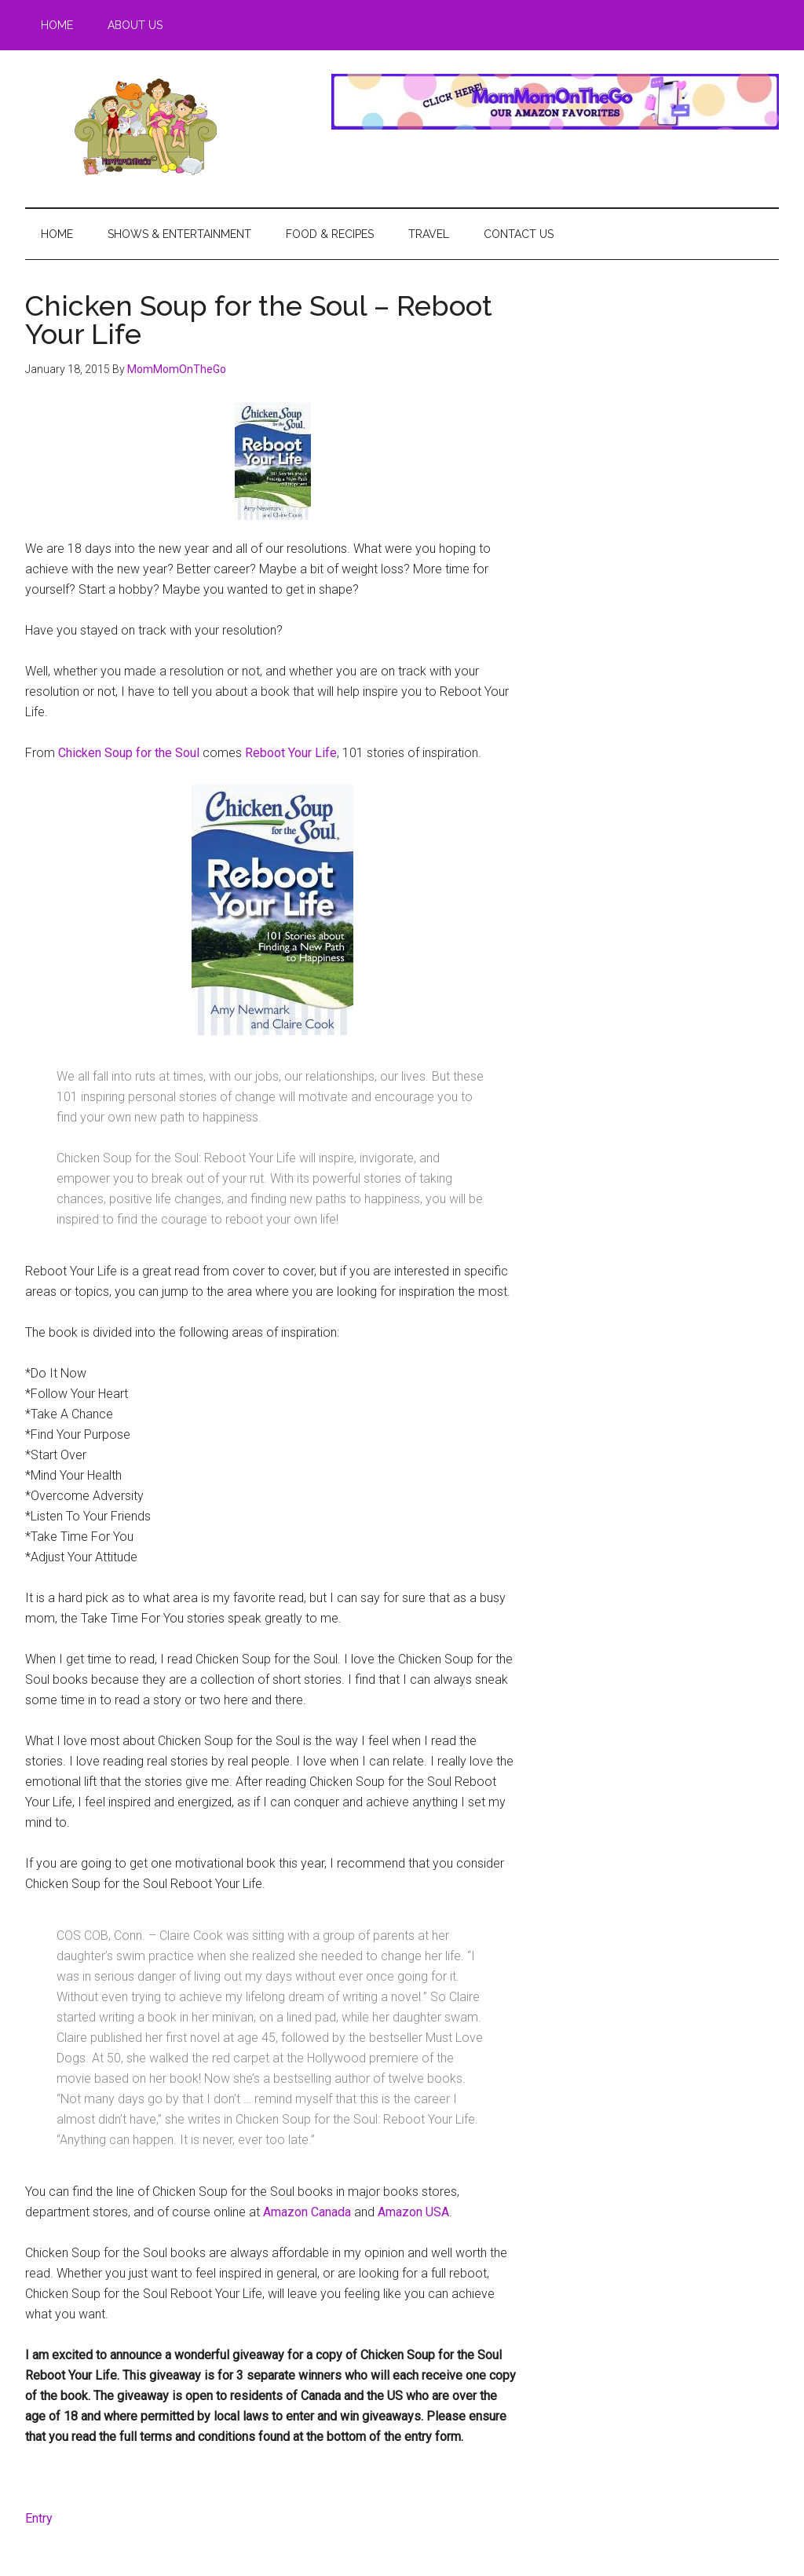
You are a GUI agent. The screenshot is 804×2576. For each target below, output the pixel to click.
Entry (39, 2518)
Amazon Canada (307, 2212)
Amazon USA (413, 2212)
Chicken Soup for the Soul (128, 752)
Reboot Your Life (291, 752)
